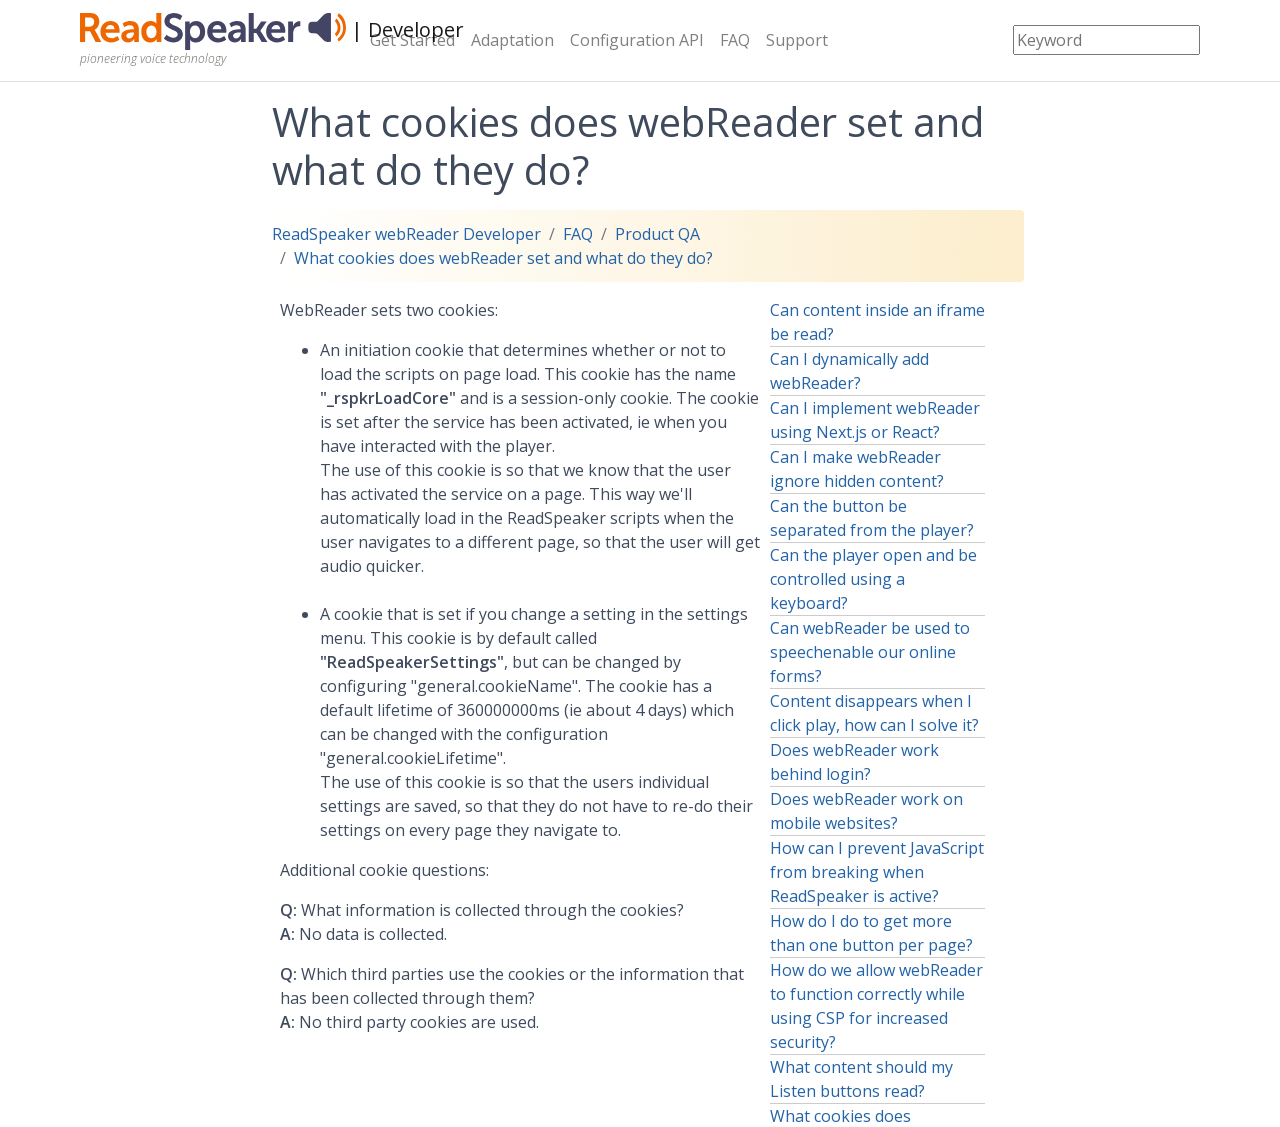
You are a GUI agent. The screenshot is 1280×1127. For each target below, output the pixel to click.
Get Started (412, 40)
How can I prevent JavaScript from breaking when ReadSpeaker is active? (877, 872)
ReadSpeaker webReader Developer (406, 234)
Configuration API (637, 40)
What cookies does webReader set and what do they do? (503, 258)
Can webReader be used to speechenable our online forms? (870, 652)
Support (797, 40)
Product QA (657, 234)
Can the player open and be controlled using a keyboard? (873, 579)
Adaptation (512, 40)
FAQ (735, 40)
